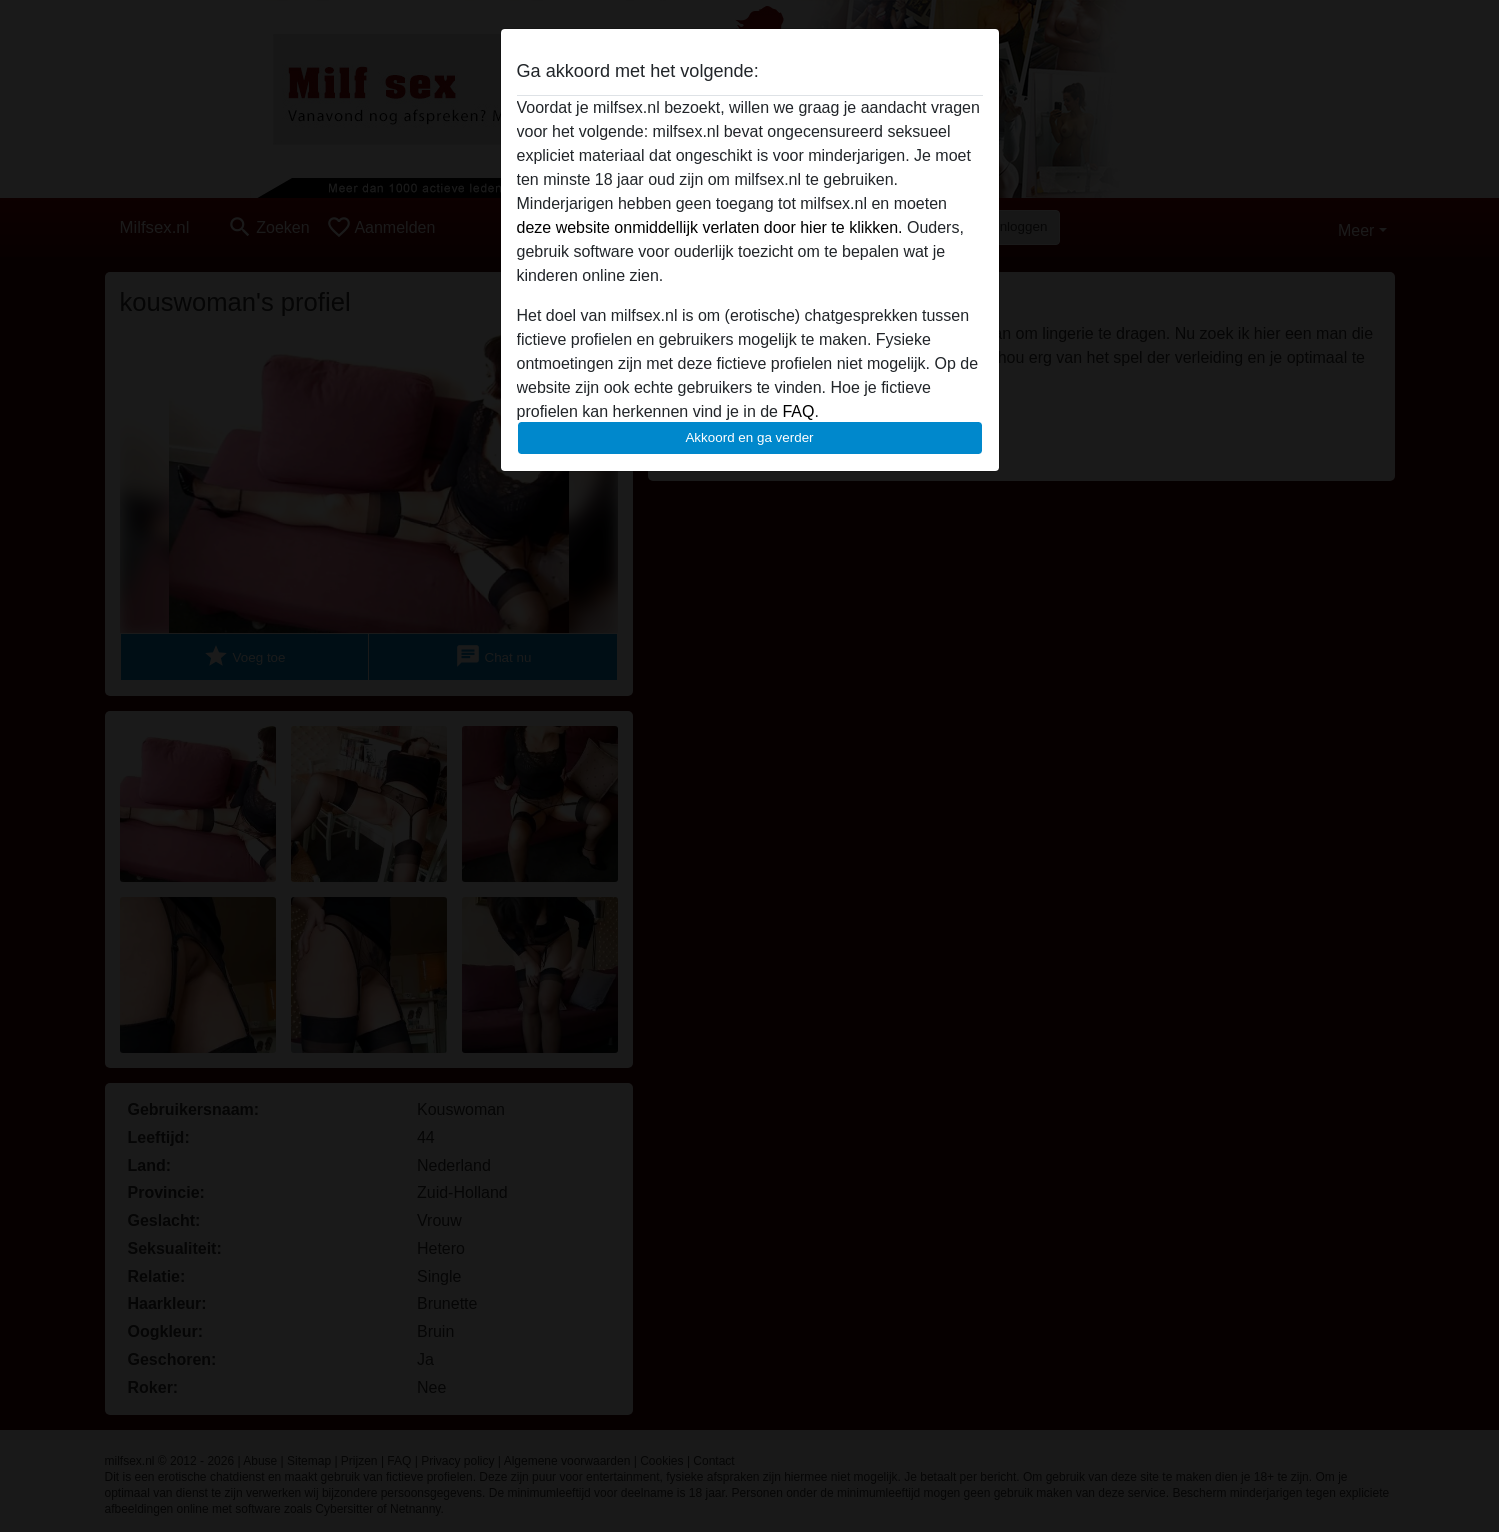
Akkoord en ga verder (749, 437)
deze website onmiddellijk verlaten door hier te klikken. (710, 227)
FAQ (798, 411)
